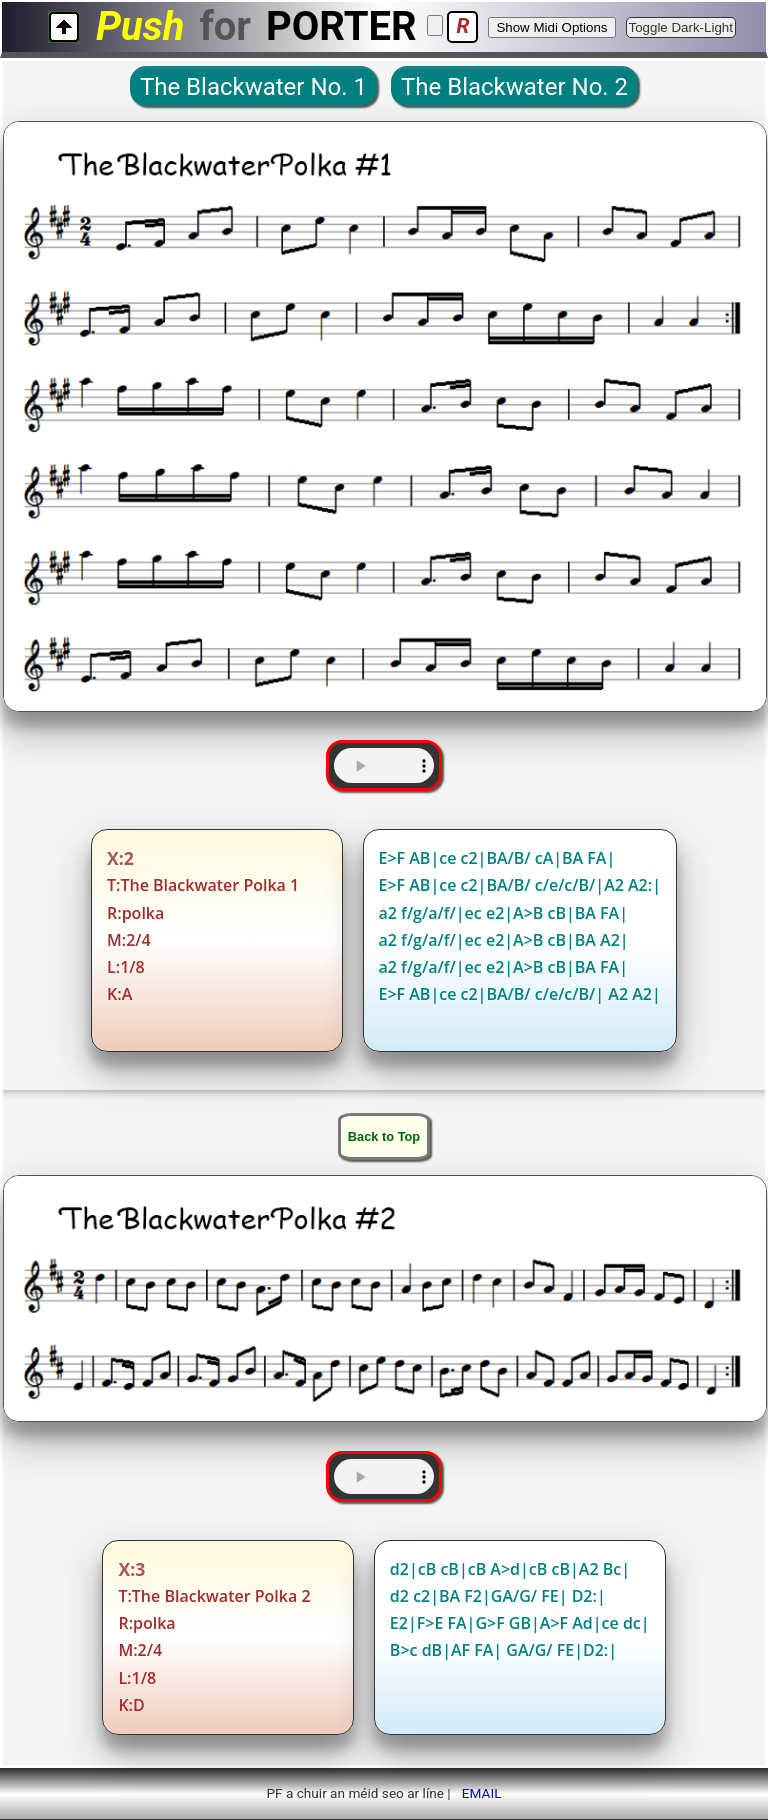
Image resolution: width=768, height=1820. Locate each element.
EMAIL (482, 1793)
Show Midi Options (551, 27)
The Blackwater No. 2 (514, 87)
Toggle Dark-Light (681, 27)
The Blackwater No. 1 (253, 87)
